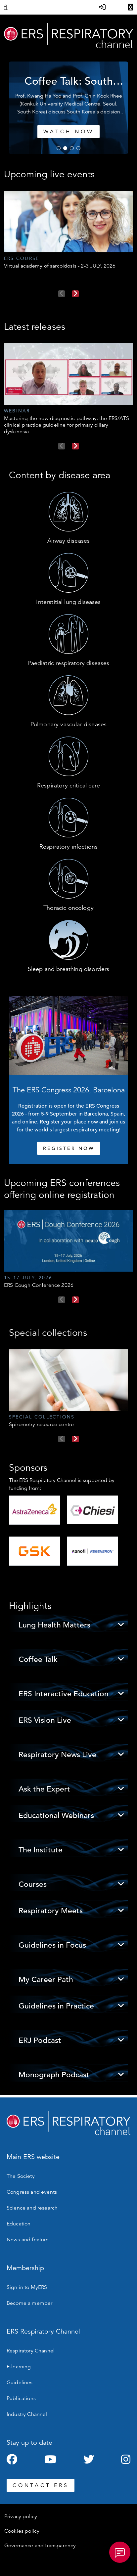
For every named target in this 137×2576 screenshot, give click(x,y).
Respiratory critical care (68, 785)
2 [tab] (65, 148)
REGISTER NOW (68, 1148)
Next (75, 293)
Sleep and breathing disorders (69, 969)
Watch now (107, 131)
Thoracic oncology (68, 907)
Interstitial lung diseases (68, 602)
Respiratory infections (68, 846)
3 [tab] (71, 148)
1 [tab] (58, 148)
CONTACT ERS (40, 2485)
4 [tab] (78, 148)
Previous (61, 293)
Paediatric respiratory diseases (68, 663)
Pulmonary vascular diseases (68, 724)
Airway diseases (68, 540)
